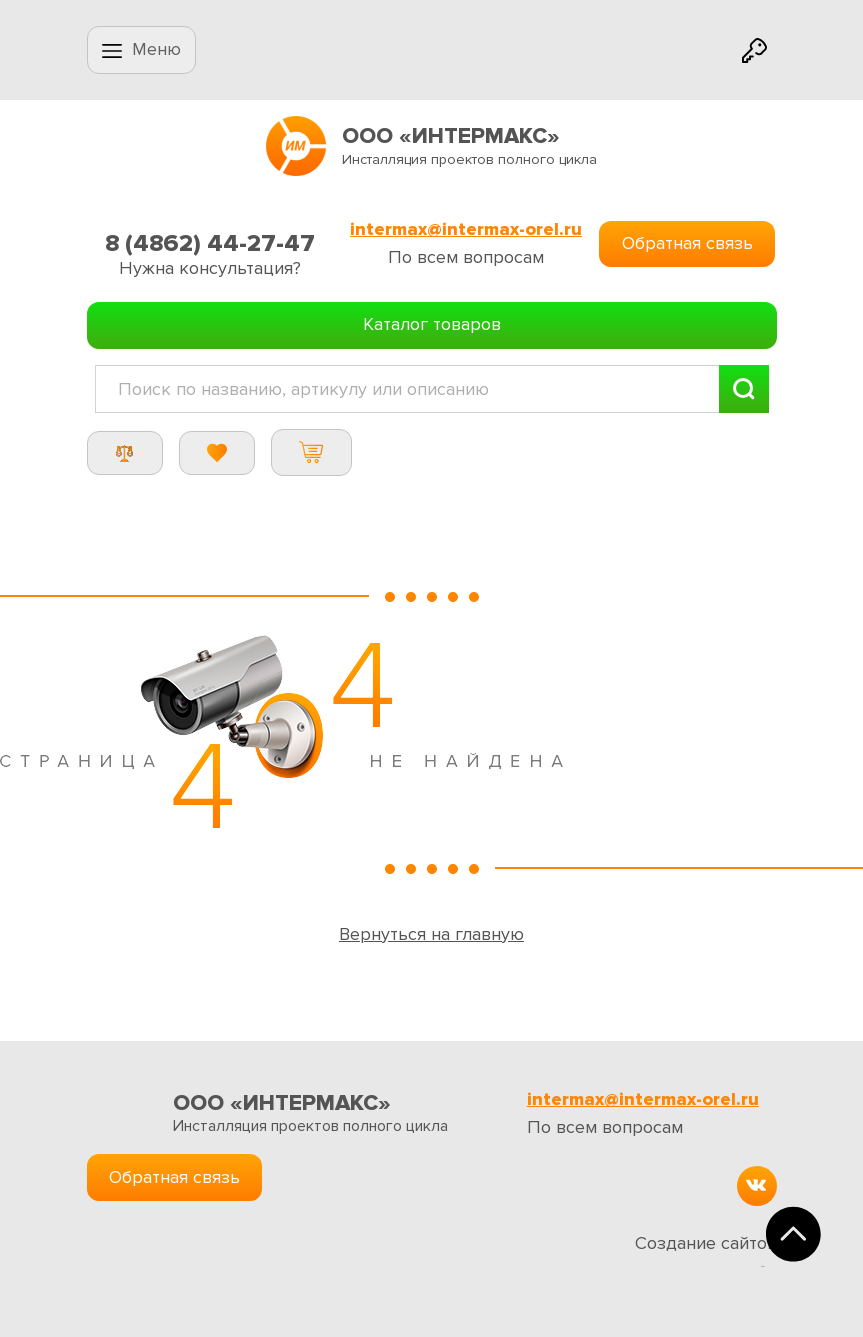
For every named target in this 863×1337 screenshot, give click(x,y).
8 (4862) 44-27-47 (210, 243)
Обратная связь (687, 243)
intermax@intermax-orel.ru (466, 229)
